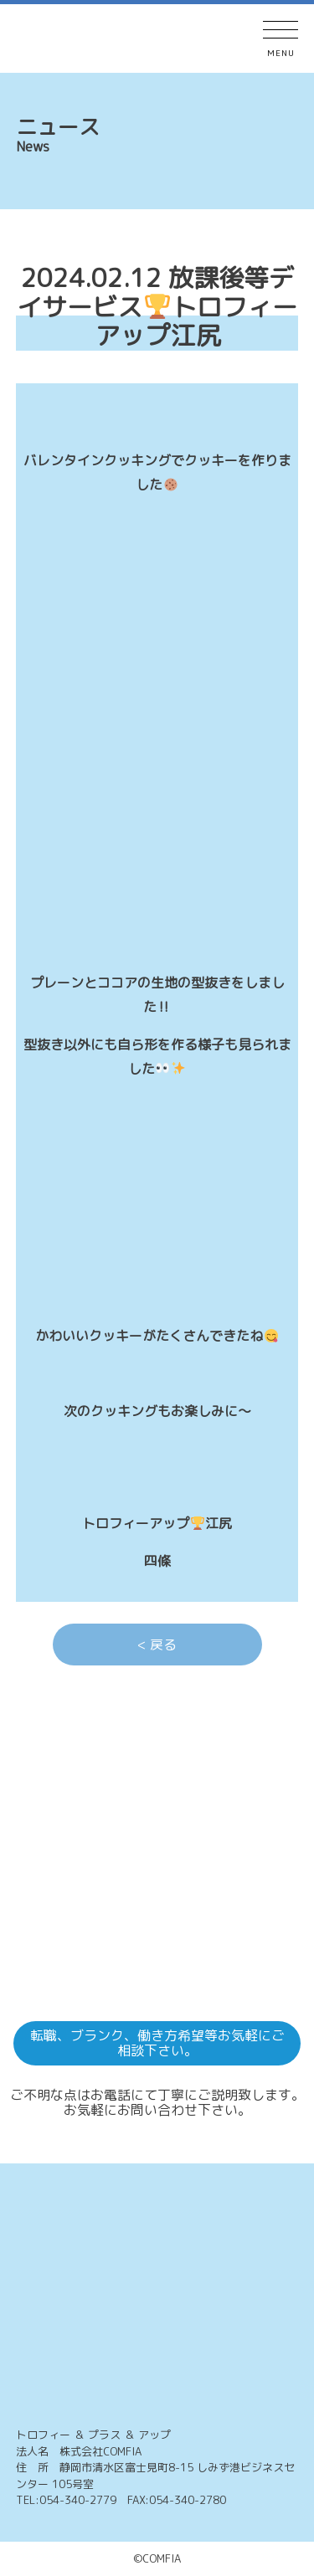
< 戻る (157, 1644)
